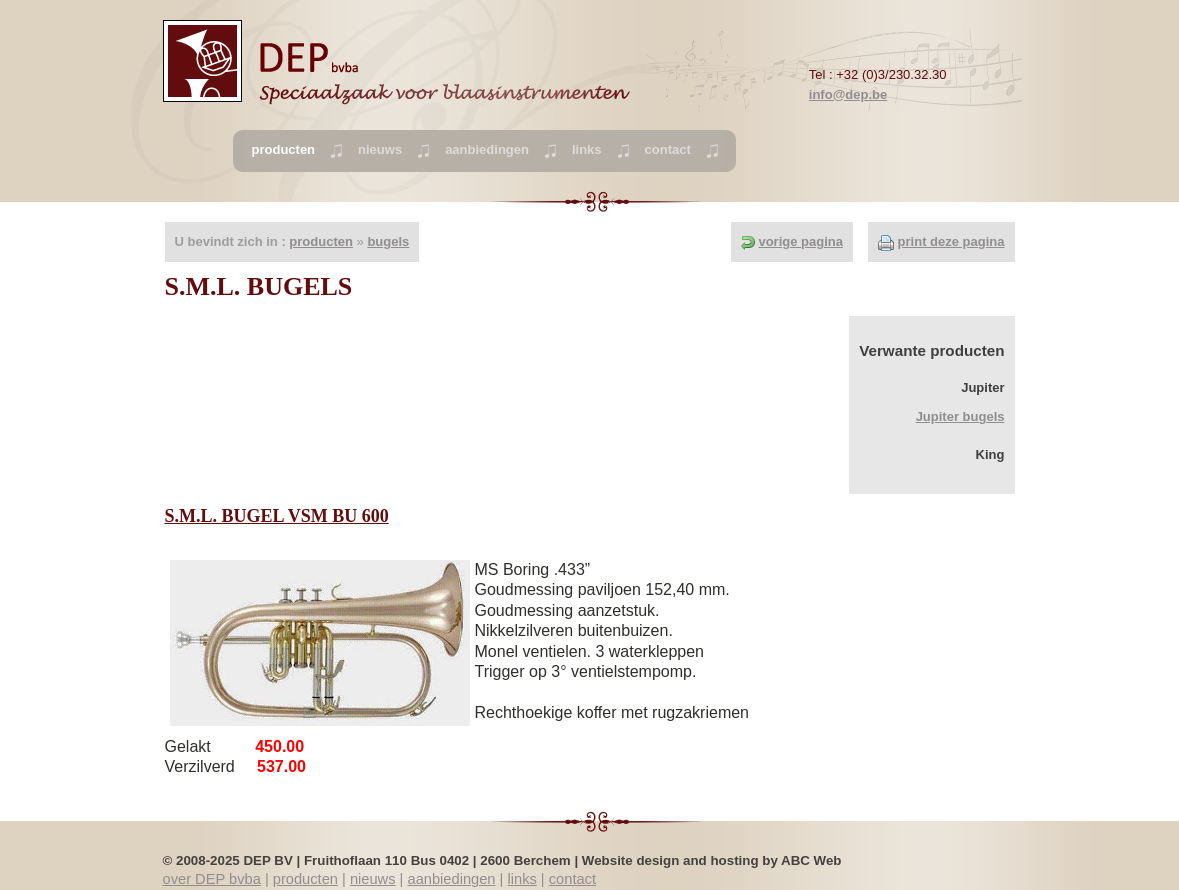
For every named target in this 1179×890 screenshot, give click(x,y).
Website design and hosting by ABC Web (712, 860)
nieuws (380, 149)
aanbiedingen (487, 149)
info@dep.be (848, 94)
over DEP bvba (212, 879)
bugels (388, 241)
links (587, 149)
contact (668, 149)
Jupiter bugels (960, 416)
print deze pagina (951, 241)
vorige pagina (800, 241)
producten (321, 241)
